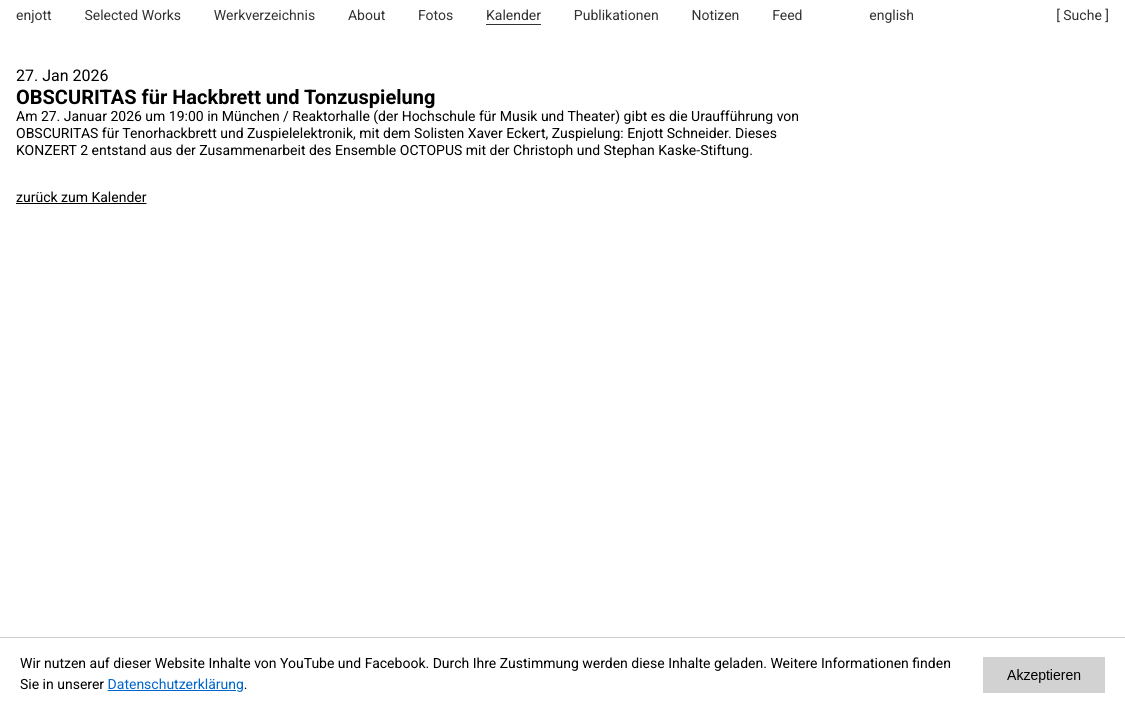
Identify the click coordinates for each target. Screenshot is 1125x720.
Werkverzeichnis (264, 16)
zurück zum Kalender (81, 198)
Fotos (435, 16)
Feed (787, 16)
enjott (34, 16)
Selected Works (132, 16)
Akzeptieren (1044, 675)
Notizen (715, 16)
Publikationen (616, 16)
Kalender (513, 16)
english (891, 16)
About (366, 16)
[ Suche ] (1082, 16)
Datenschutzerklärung (176, 685)
